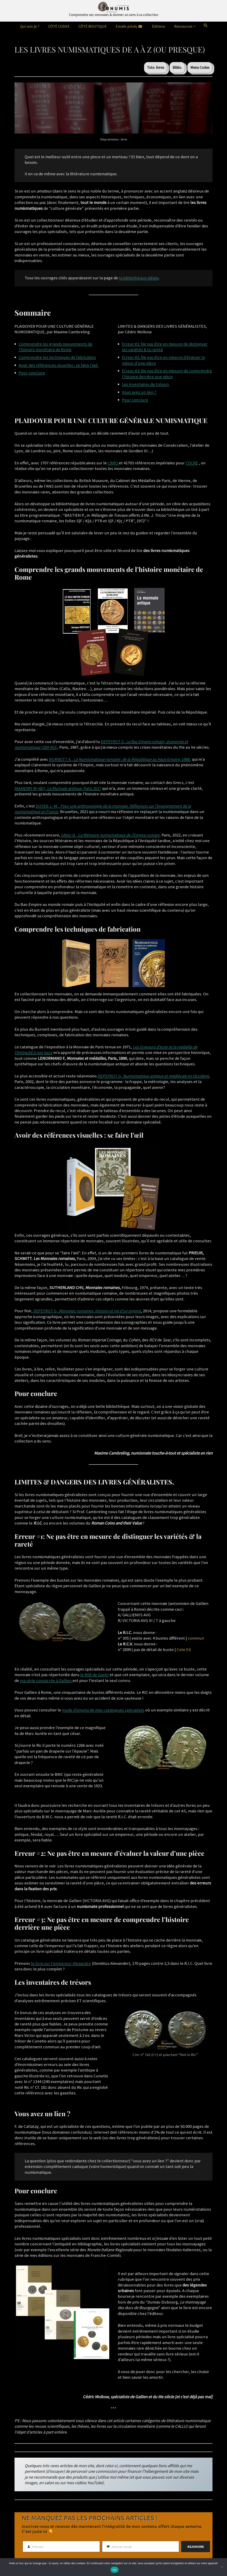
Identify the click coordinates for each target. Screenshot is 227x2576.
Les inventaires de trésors (146, 383)
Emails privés (129, 26)
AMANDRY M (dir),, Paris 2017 (59, 787)
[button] (195, 26)
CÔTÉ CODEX (58, 26)
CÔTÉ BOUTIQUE (92, 26)
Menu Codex (199, 67)
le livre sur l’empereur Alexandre (61, 1965)
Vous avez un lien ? (139, 391)
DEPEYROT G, (154, 1074)
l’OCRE (192, 462)
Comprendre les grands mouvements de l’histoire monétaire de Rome (56, 346)
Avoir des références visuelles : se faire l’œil (59, 364)
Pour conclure (32, 372)
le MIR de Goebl (95, 1677)
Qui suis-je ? (29, 26)
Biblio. (177, 67)
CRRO (113, 462)
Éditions (158, 26)
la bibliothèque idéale (139, 278)
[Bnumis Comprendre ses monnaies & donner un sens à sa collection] (113, 10)
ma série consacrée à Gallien (46, 1682)
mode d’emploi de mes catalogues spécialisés (105, 1712)
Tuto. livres (155, 67)
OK (115, 2569)
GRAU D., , (112, 833)
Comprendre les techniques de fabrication (58, 357)
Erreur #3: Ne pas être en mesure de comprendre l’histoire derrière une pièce (160, 373)
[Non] (222, 2567)
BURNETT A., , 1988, (122, 758)
